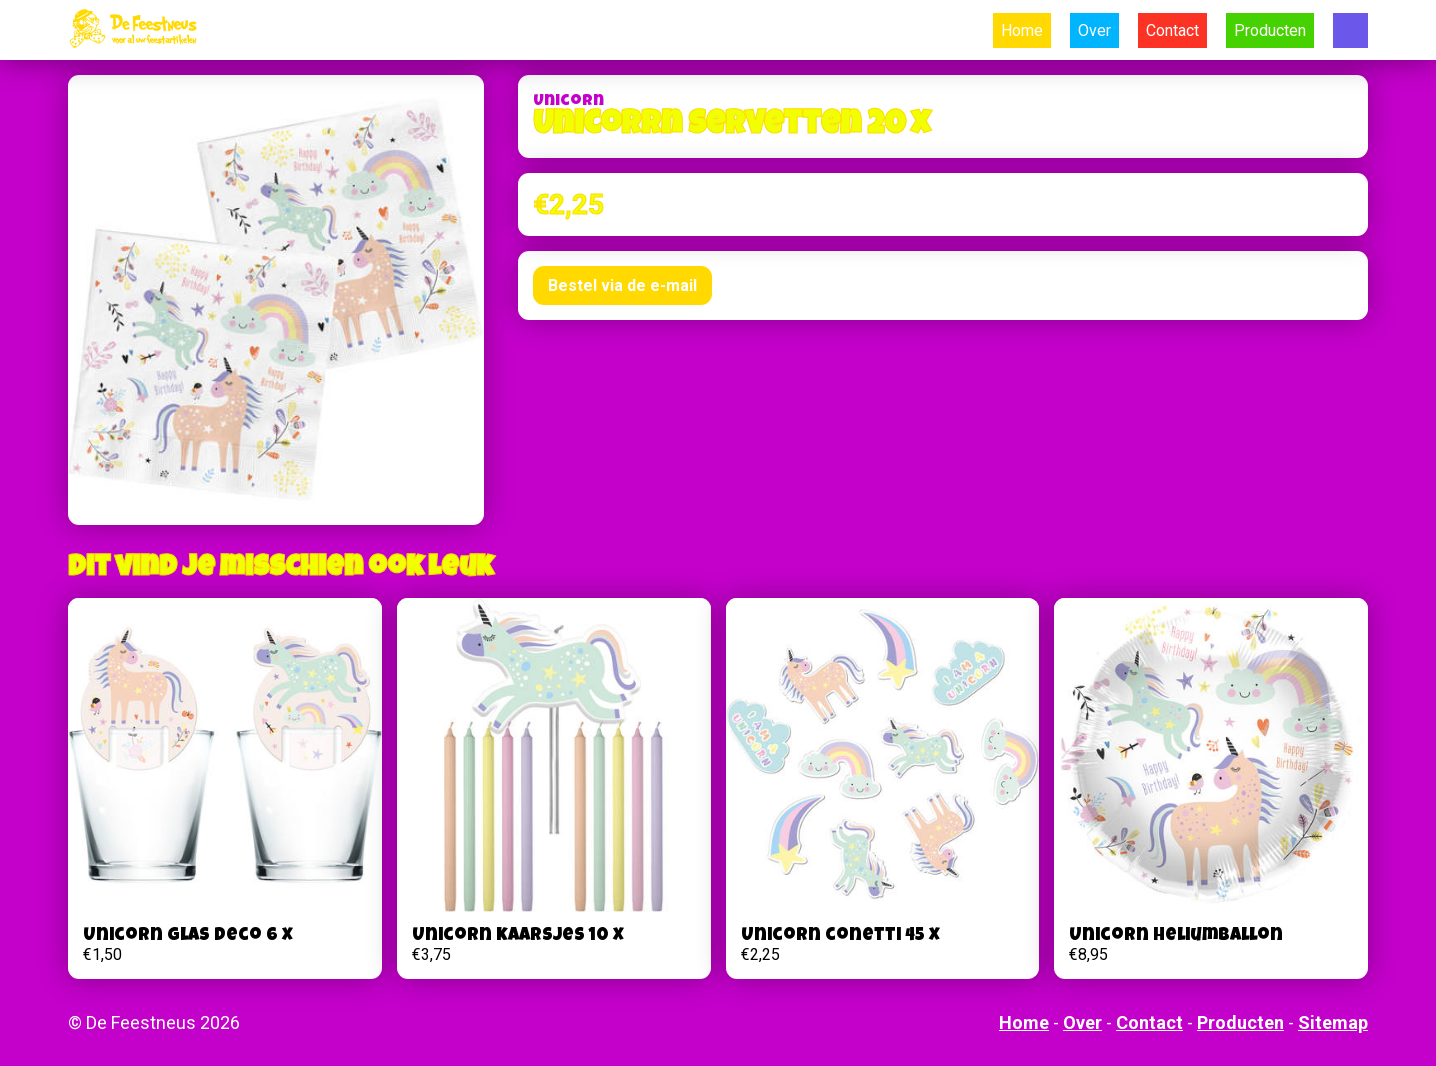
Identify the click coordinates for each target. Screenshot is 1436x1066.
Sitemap (1333, 1022)
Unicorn (568, 102)
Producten (1270, 30)
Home (1022, 30)
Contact (1172, 30)
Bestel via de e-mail (622, 285)
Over (1094, 30)
